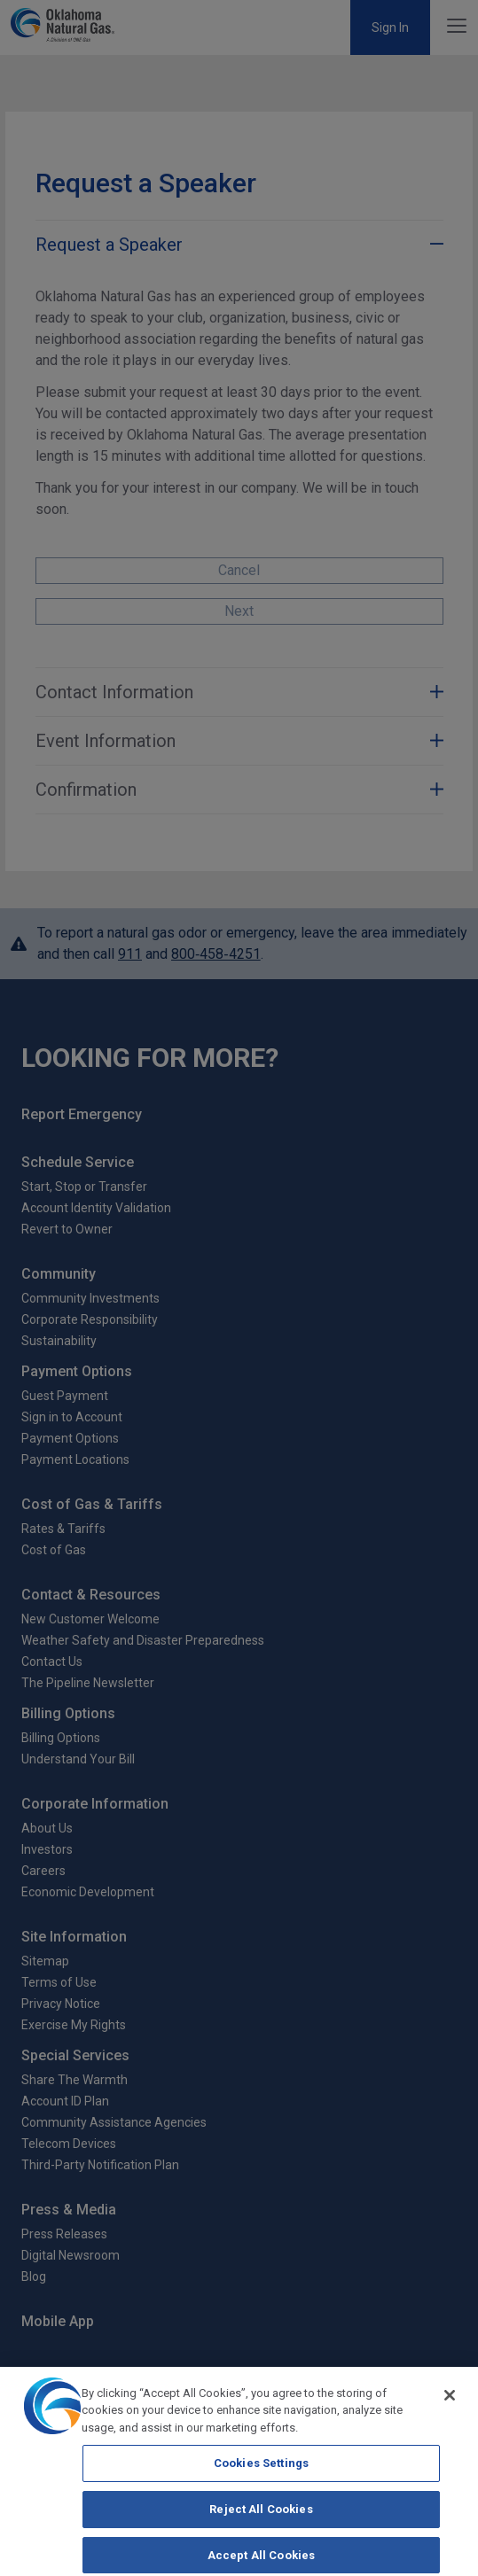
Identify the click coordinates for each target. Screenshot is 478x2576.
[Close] (449, 2408)
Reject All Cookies (260, 2523)
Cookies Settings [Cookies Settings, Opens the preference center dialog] (261, 2477)
